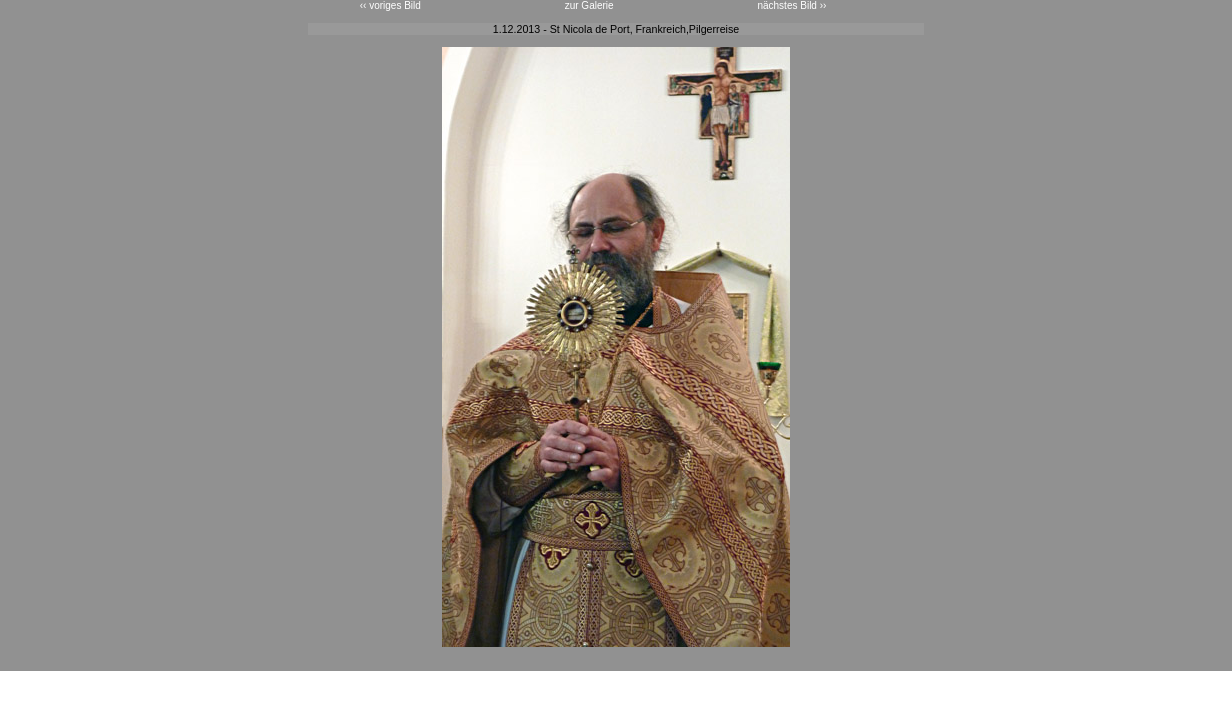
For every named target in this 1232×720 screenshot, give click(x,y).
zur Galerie (589, 5)
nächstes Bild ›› (791, 5)
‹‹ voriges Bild (390, 5)
